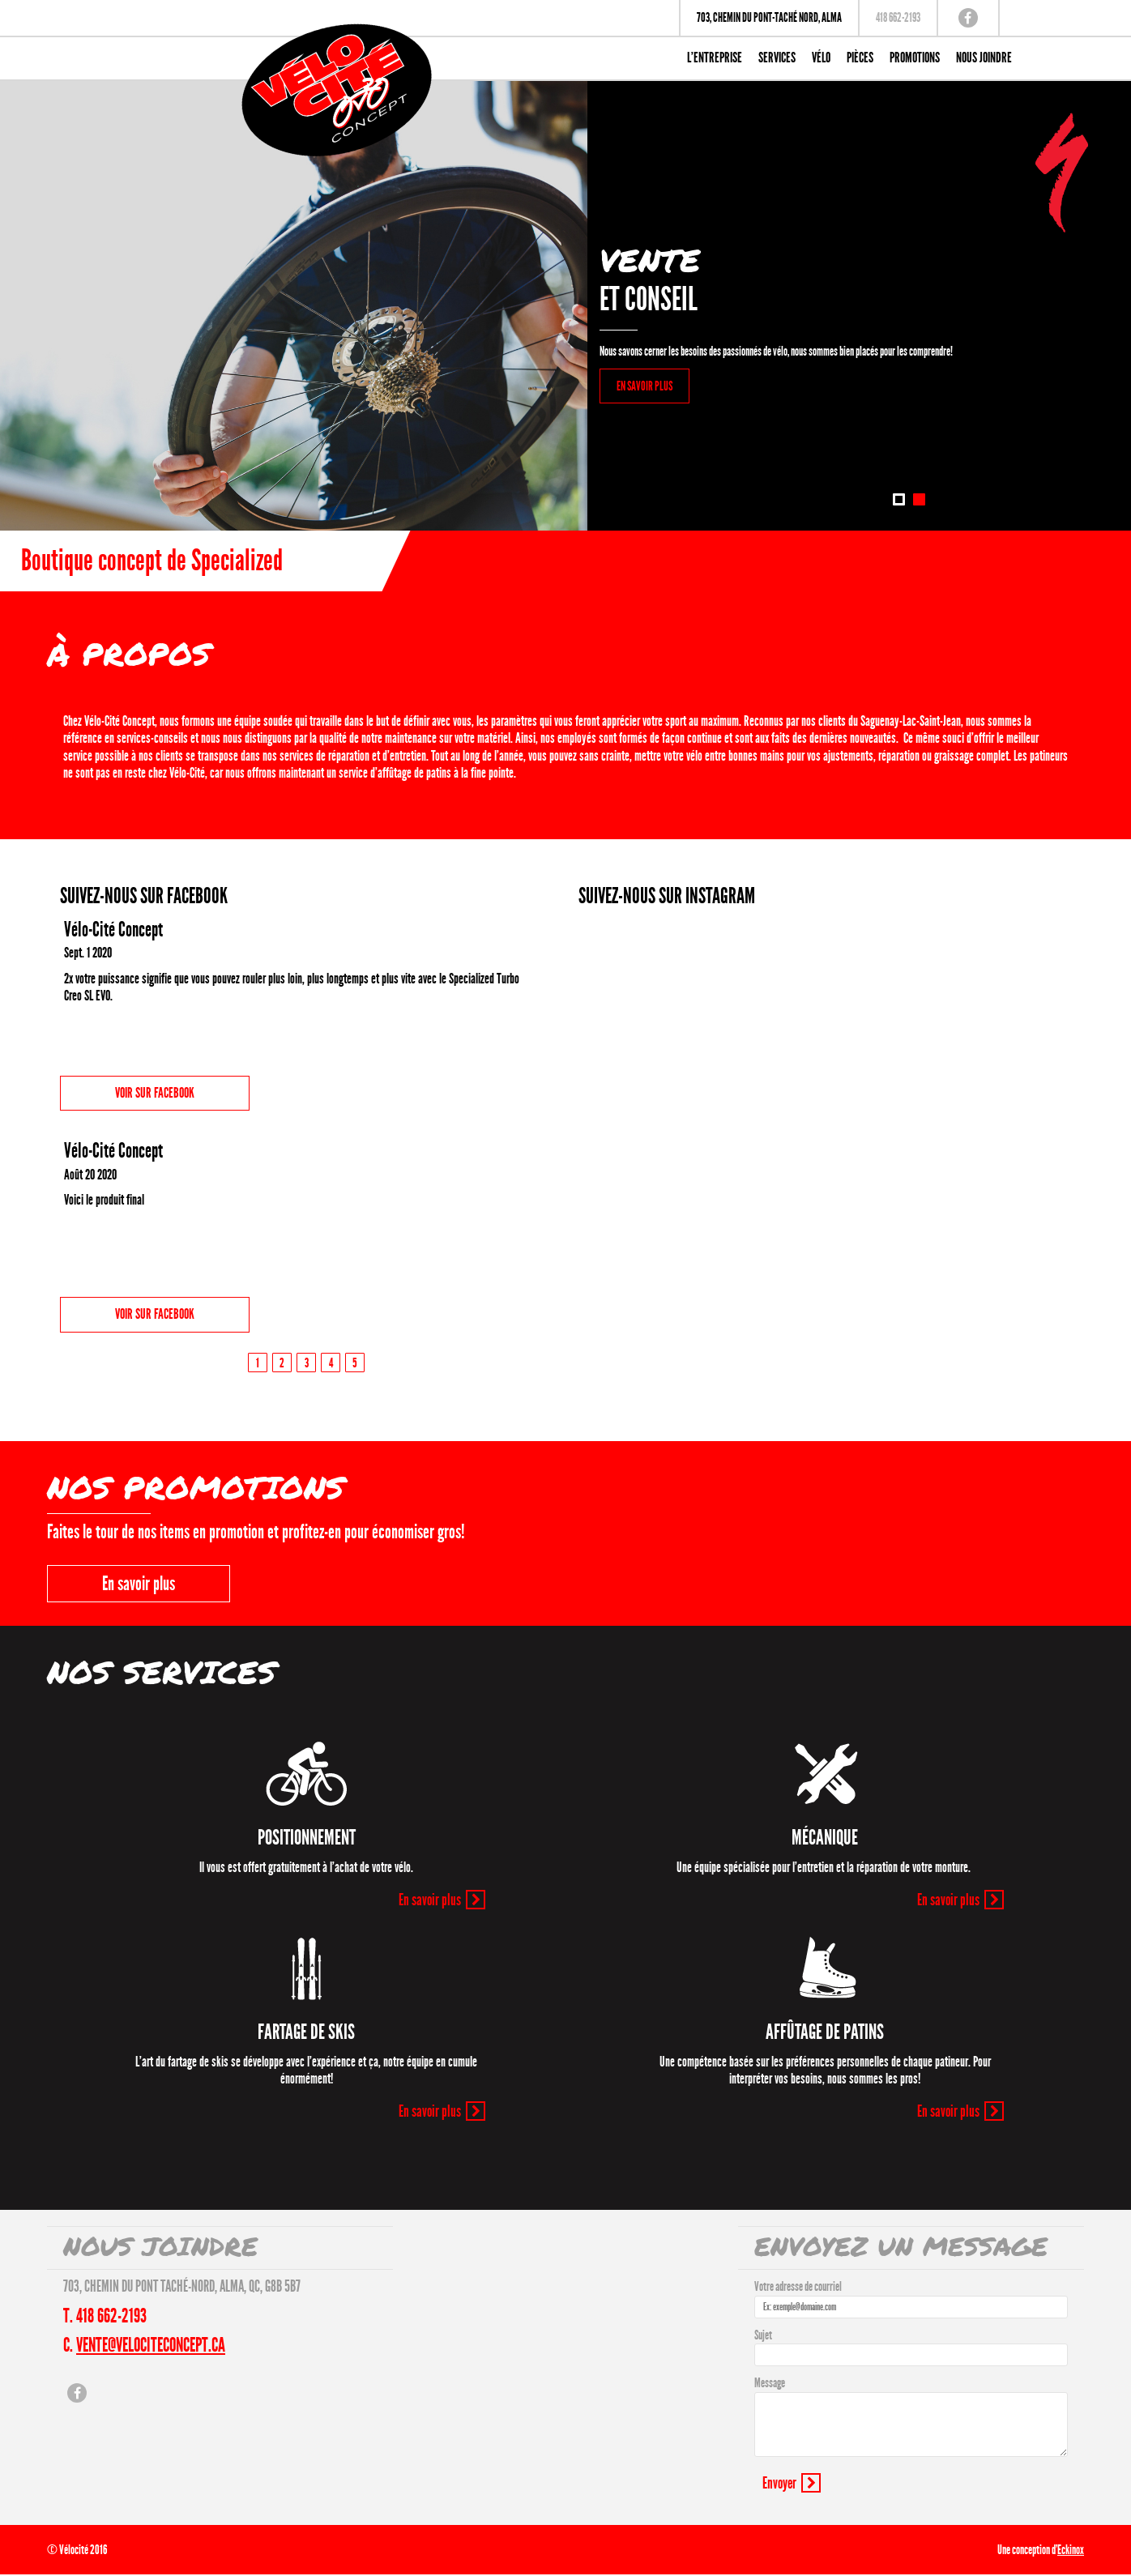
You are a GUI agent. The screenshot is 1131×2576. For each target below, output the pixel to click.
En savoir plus (138, 1583)
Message (769, 2382)
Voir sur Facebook (154, 1093)
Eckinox (1070, 2549)
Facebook (968, 18)
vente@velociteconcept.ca (150, 2345)
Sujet (763, 2335)
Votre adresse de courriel (798, 2286)
